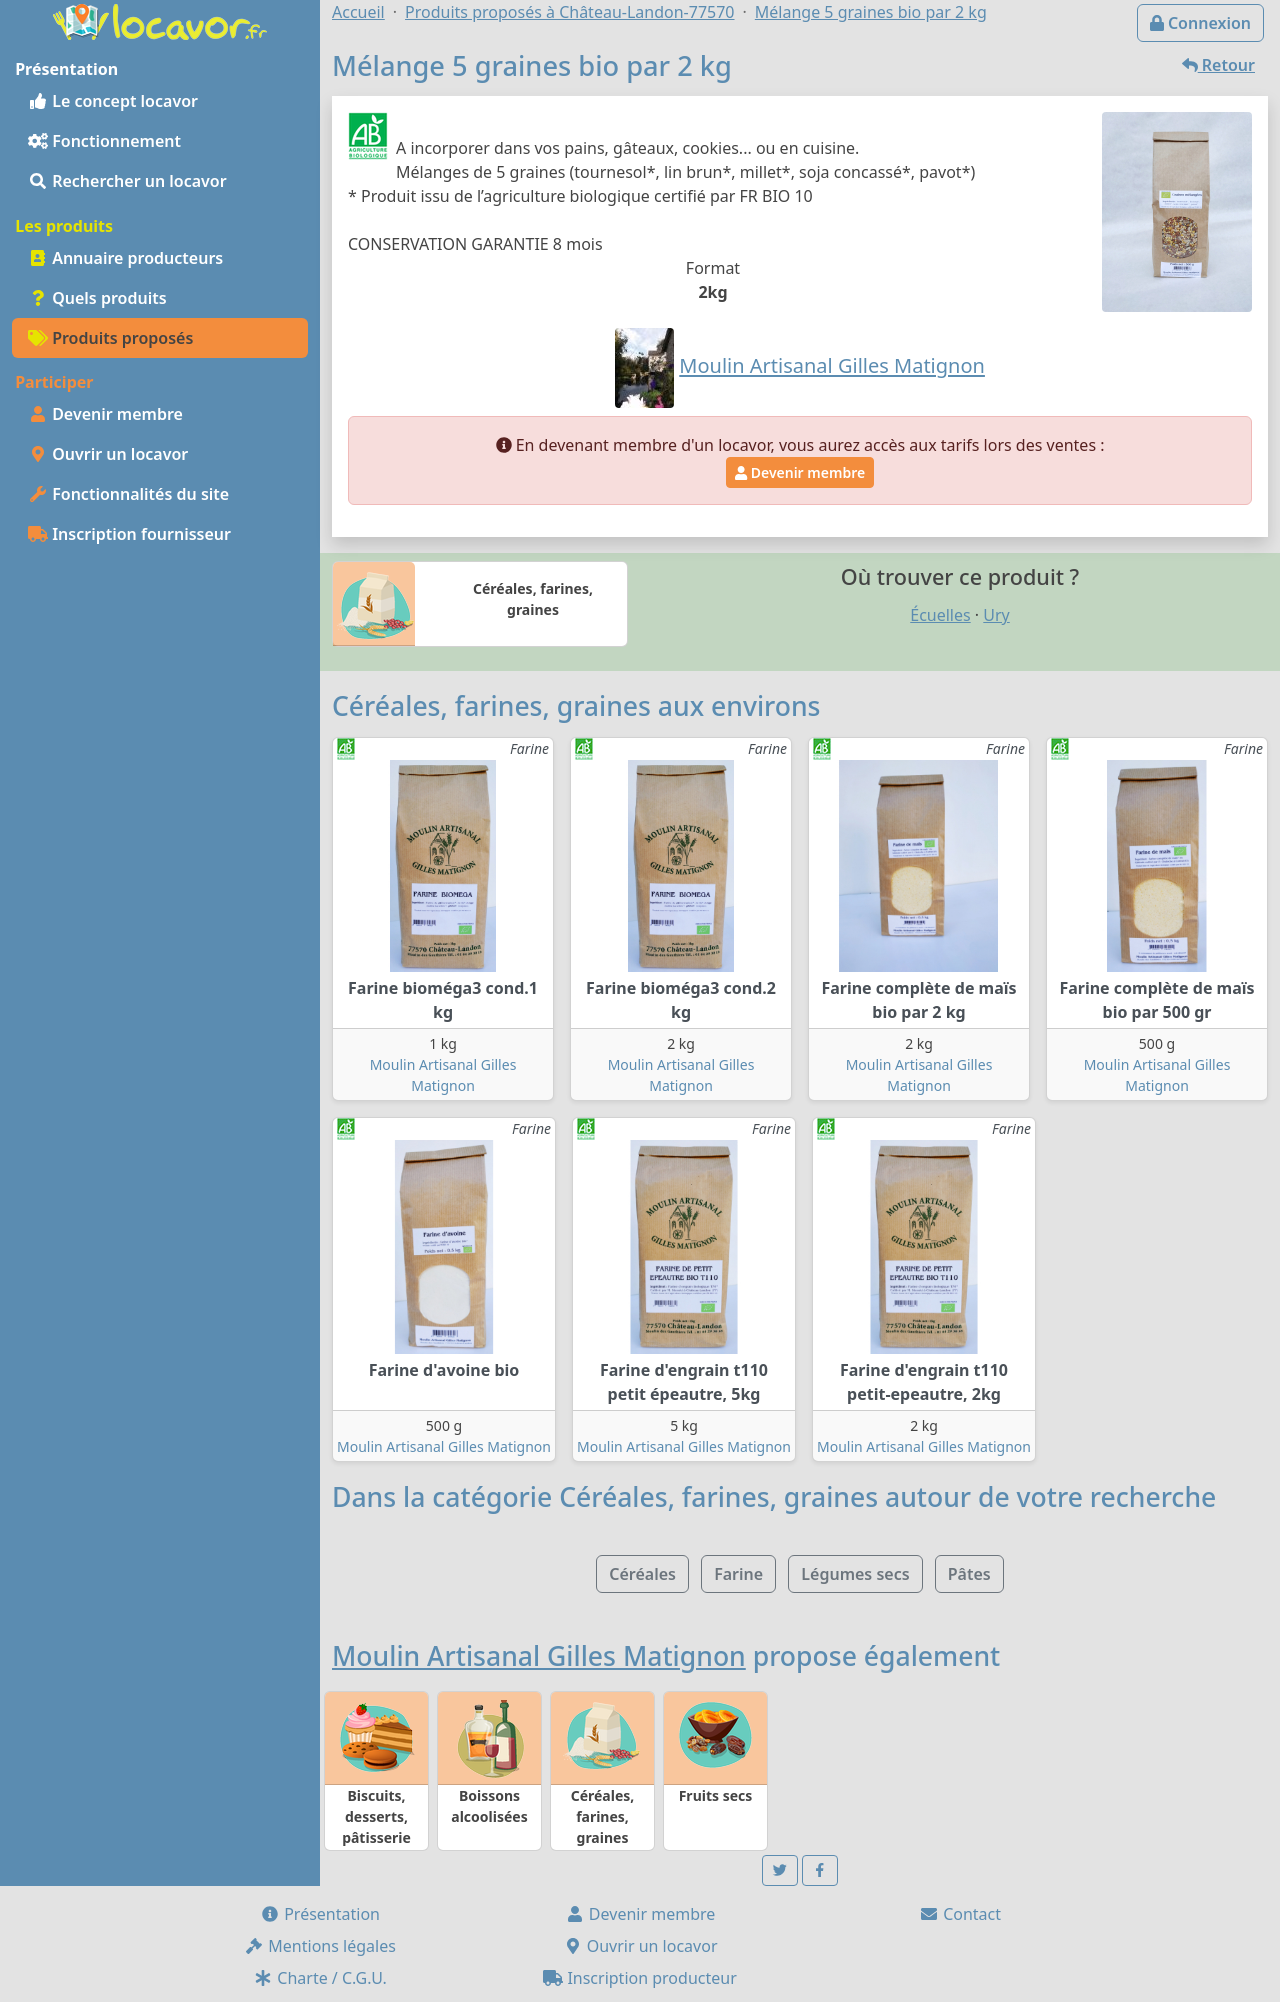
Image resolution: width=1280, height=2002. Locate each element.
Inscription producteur (640, 1978)
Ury (996, 615)
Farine (738, 1574)
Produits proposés (110, 338)
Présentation (320, 1914)
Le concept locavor (113, 101)
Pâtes (969, 1574)
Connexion (1200, 23)
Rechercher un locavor (127, 181)
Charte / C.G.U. (320, 1978)
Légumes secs (855, 1574)
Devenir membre (105, 414)
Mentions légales (320, 1946)
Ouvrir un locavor (108, 454)
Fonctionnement (104, 141)
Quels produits (97, 298)
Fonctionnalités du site (128, 494)
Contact (960, 1914)
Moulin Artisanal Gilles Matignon (444, 1446)
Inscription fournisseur (129, 534)
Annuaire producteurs (125, 258)
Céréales (642, 1574)
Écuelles (940, 615)
